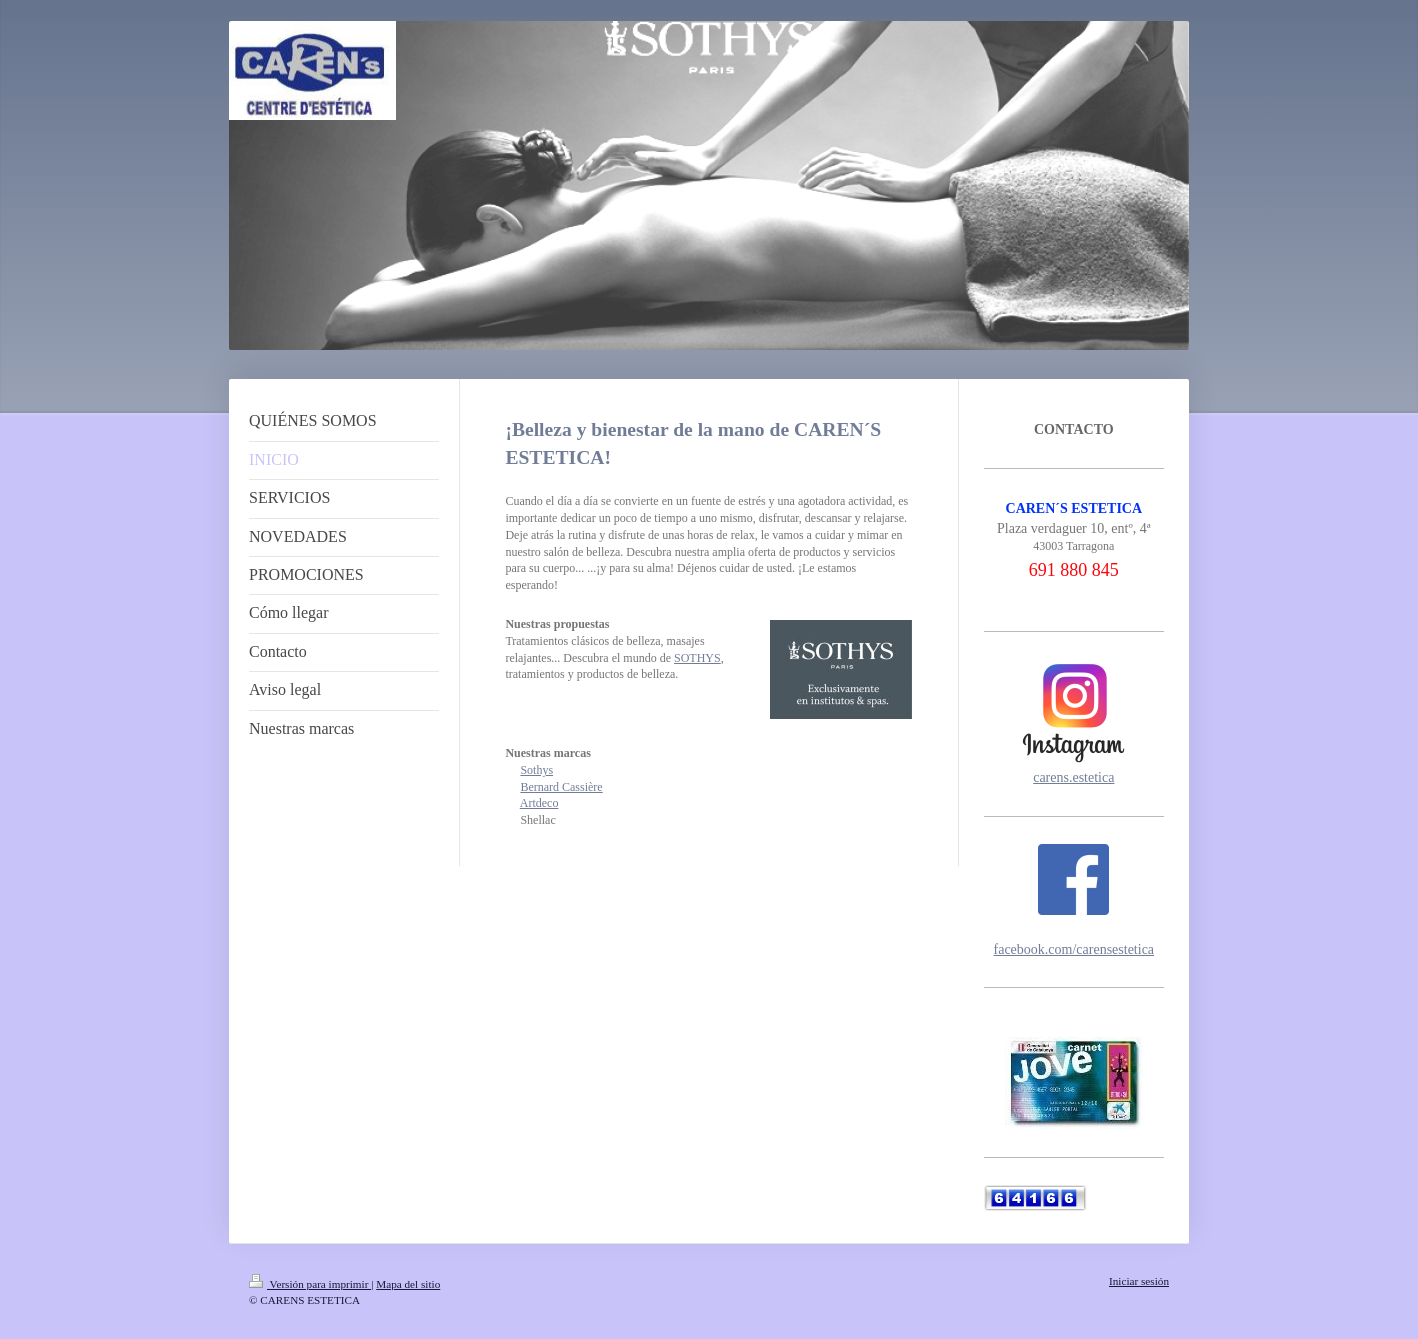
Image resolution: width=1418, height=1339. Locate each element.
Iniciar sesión (1139, 1281)
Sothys (536, 770)
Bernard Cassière (561, 787)
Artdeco (539, 803)
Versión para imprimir (310, 1284)
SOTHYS (697, 658)
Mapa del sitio (408, 1284)
